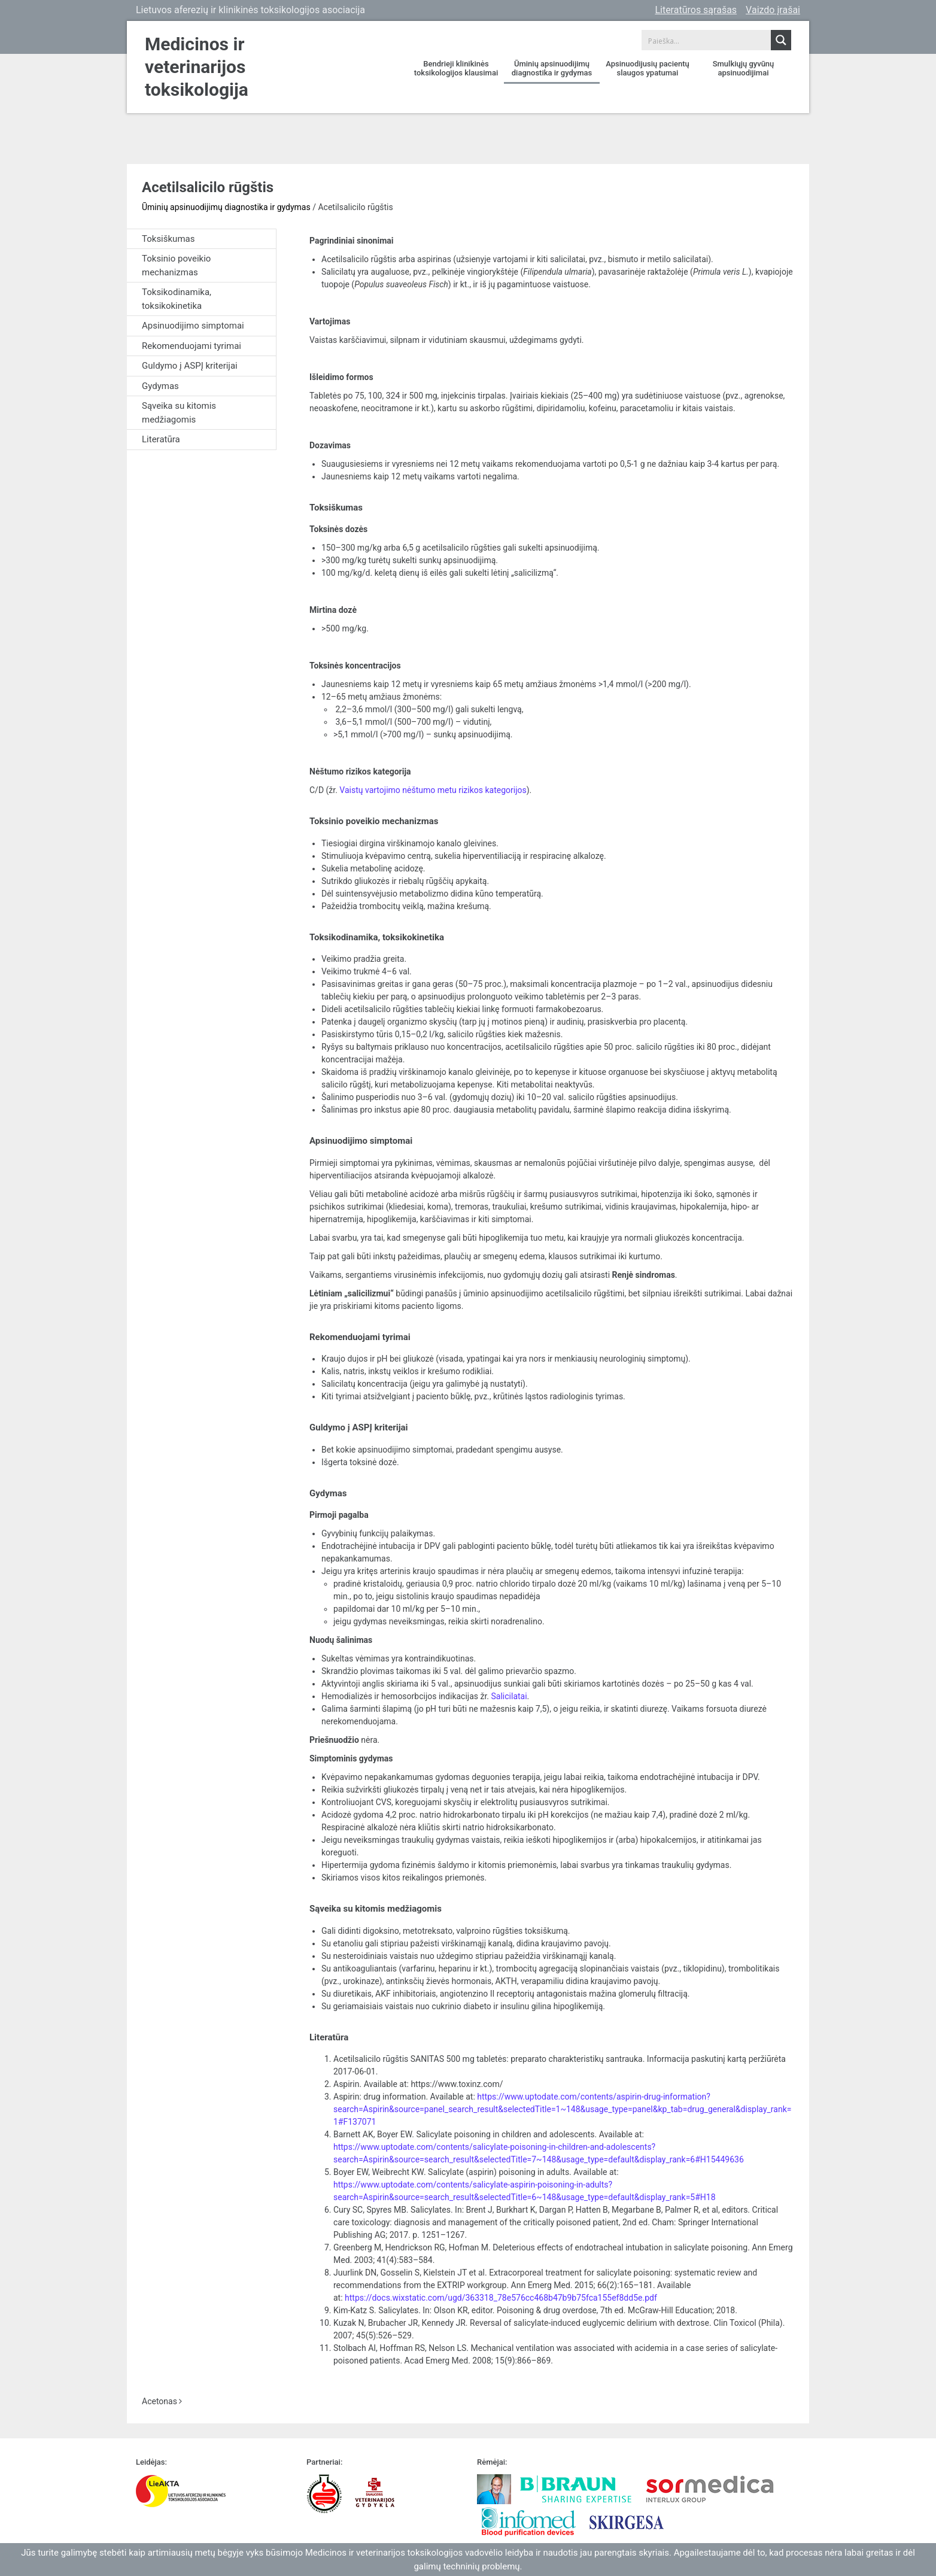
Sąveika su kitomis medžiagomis (179, 412)
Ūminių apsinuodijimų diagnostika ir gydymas (552, 68)
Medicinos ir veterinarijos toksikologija (196, 67)
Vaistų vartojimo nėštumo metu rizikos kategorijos (432, 790)
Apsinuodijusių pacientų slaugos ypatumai (647, 68)
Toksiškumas (168, 238)
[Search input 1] (706, 40)
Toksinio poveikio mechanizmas (176, 265)
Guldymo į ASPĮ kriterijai (190, 365)
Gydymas (160, 386)
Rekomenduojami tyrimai (191, 346)
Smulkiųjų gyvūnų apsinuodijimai (743, 68)
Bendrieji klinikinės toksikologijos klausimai (456, 68)
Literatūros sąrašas (696, 10)
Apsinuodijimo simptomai (193, 325)
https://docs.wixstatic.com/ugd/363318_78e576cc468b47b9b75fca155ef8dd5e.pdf (501, 2297)
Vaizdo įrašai (773, 10)
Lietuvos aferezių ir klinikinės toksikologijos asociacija (250, 10)
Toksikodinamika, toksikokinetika (176, 299)
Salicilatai (509, 1696)
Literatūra (161, 439)
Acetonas (162, 2401)
